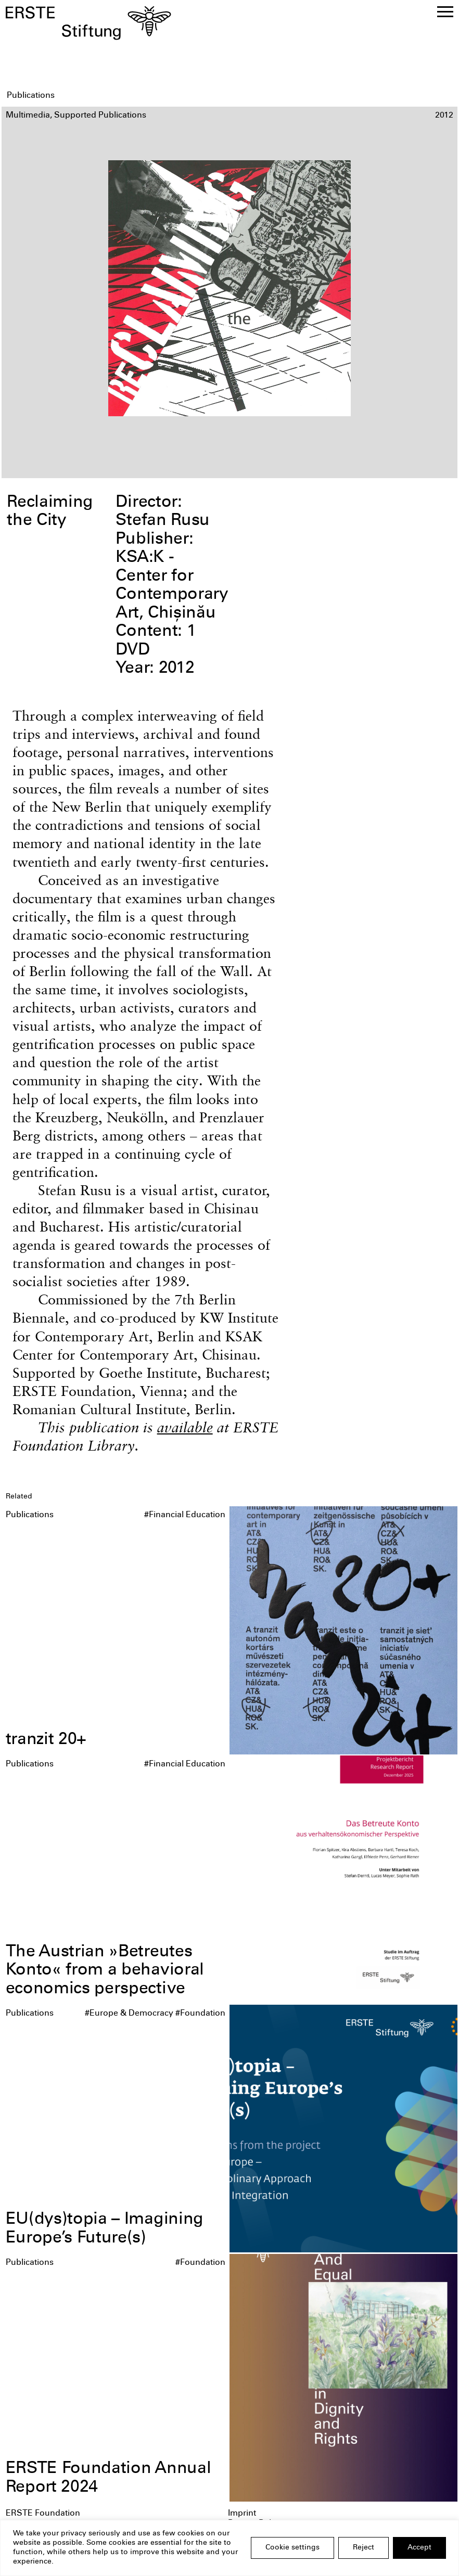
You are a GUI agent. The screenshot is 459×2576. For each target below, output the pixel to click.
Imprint (242, 2514)
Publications (30, 1515)
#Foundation (200, 2014)
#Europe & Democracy (129, 2014)
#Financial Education (184, 1515)
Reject (363, 2548)
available (185, 1427)
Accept (419, 2548)
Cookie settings (292, 2548)
